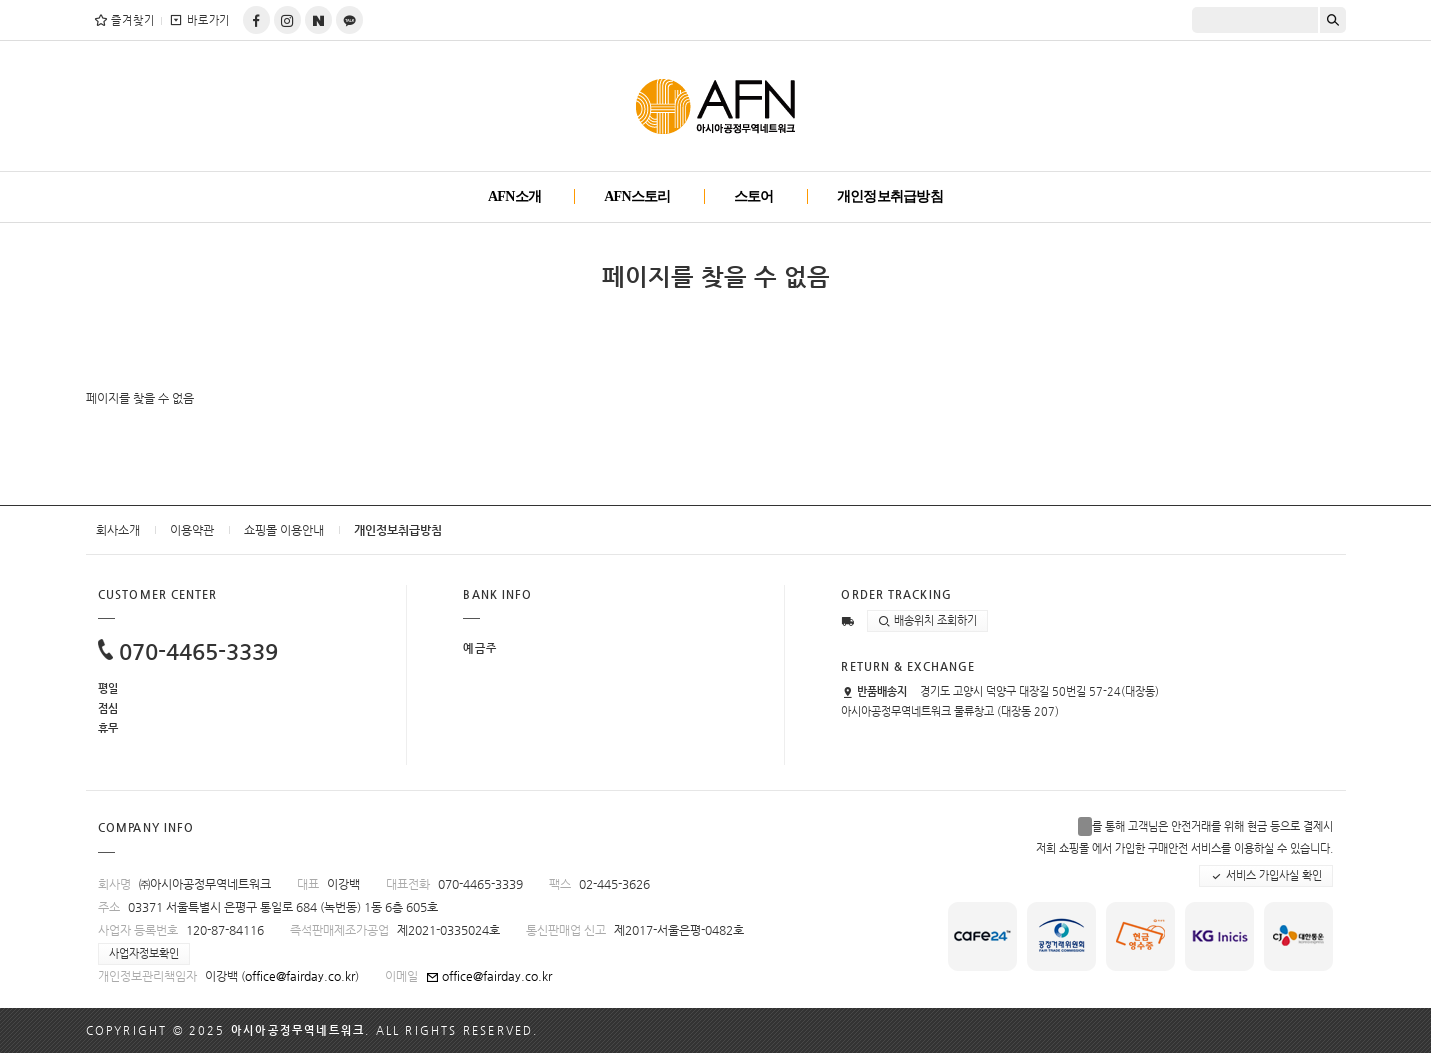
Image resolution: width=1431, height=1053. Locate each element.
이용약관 (192, 530)
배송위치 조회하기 (927, 621)
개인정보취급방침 (890, 196)
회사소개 (118, 530)
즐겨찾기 (124, 20)
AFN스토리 (637, 196)
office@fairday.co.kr (300, 976)
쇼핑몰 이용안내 (284, 530)
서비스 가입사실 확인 (1266, 876)
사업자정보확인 (144, 953)
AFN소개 (514, 196)
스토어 (754, 196)
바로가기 (199, 20)
